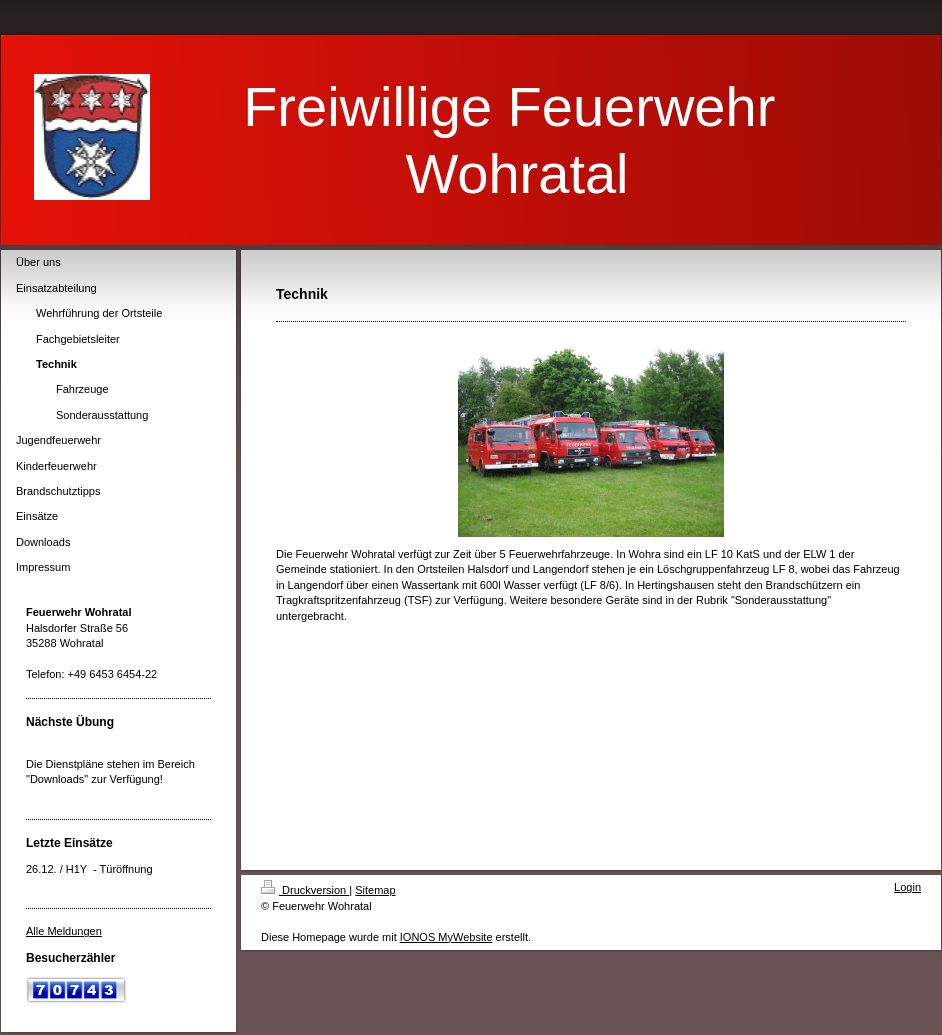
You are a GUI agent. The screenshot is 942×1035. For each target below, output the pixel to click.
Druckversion (305, 890)
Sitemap (375, 890)
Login (907, 887)
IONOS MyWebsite (446, 937)
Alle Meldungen (64, 931)
